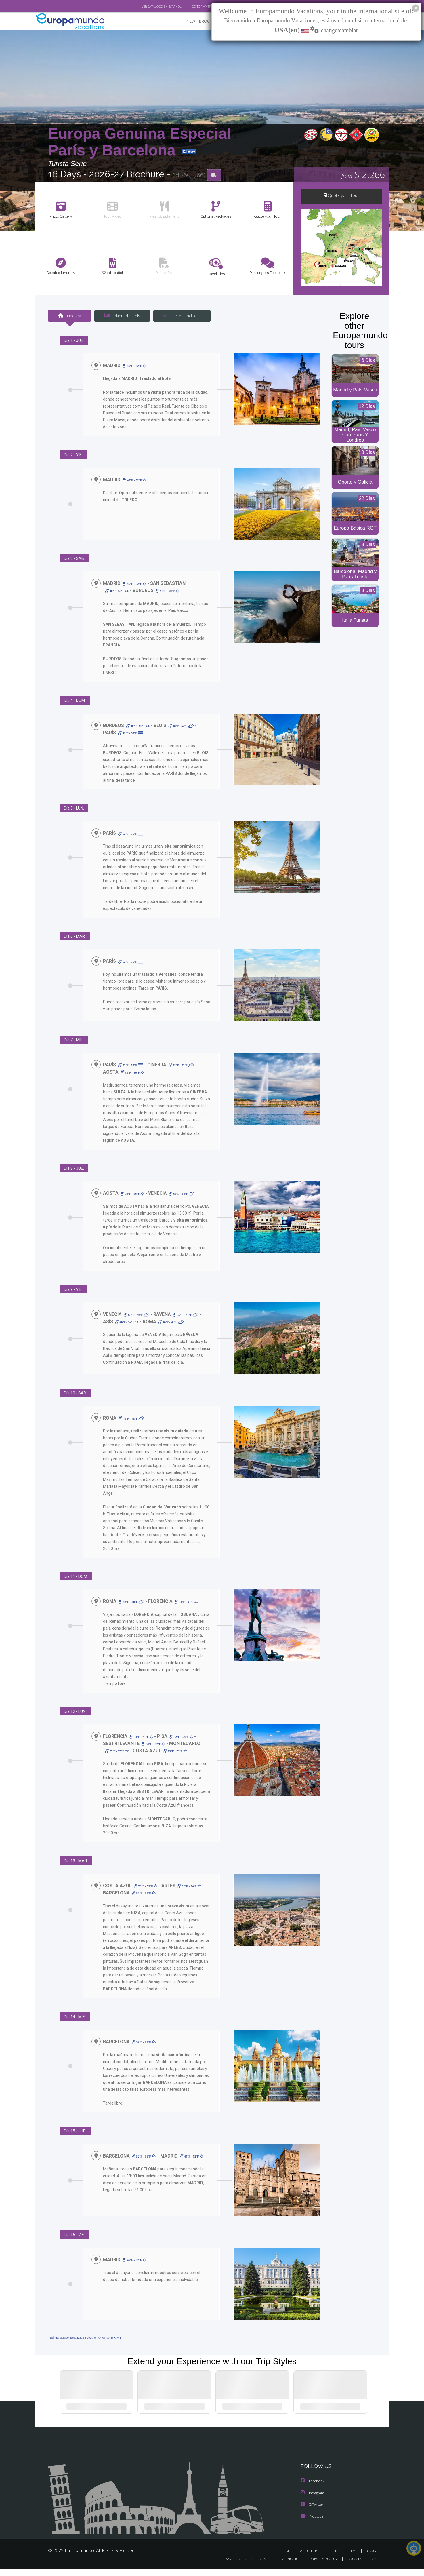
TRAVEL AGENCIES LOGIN (238, 2566)
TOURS (334, 2558)
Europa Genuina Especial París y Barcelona (139, 142)
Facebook (313, 2489)
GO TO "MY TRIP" (194, 6)
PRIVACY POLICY (320, 2566)
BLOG (371, 2558)
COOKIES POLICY (360, 2566)
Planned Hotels (121, 316)
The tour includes (179, 316)
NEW (185, 22)
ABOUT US (310, 2558)
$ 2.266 (363, 175)
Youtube (312, 2524)
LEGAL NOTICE (283, 2566)
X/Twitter (312, 2512)
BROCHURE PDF (209, 22)
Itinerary (69, 316)
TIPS (353, 2558)
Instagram (313, 2501)
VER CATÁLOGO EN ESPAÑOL (148, 6)
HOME (287, 2558)
